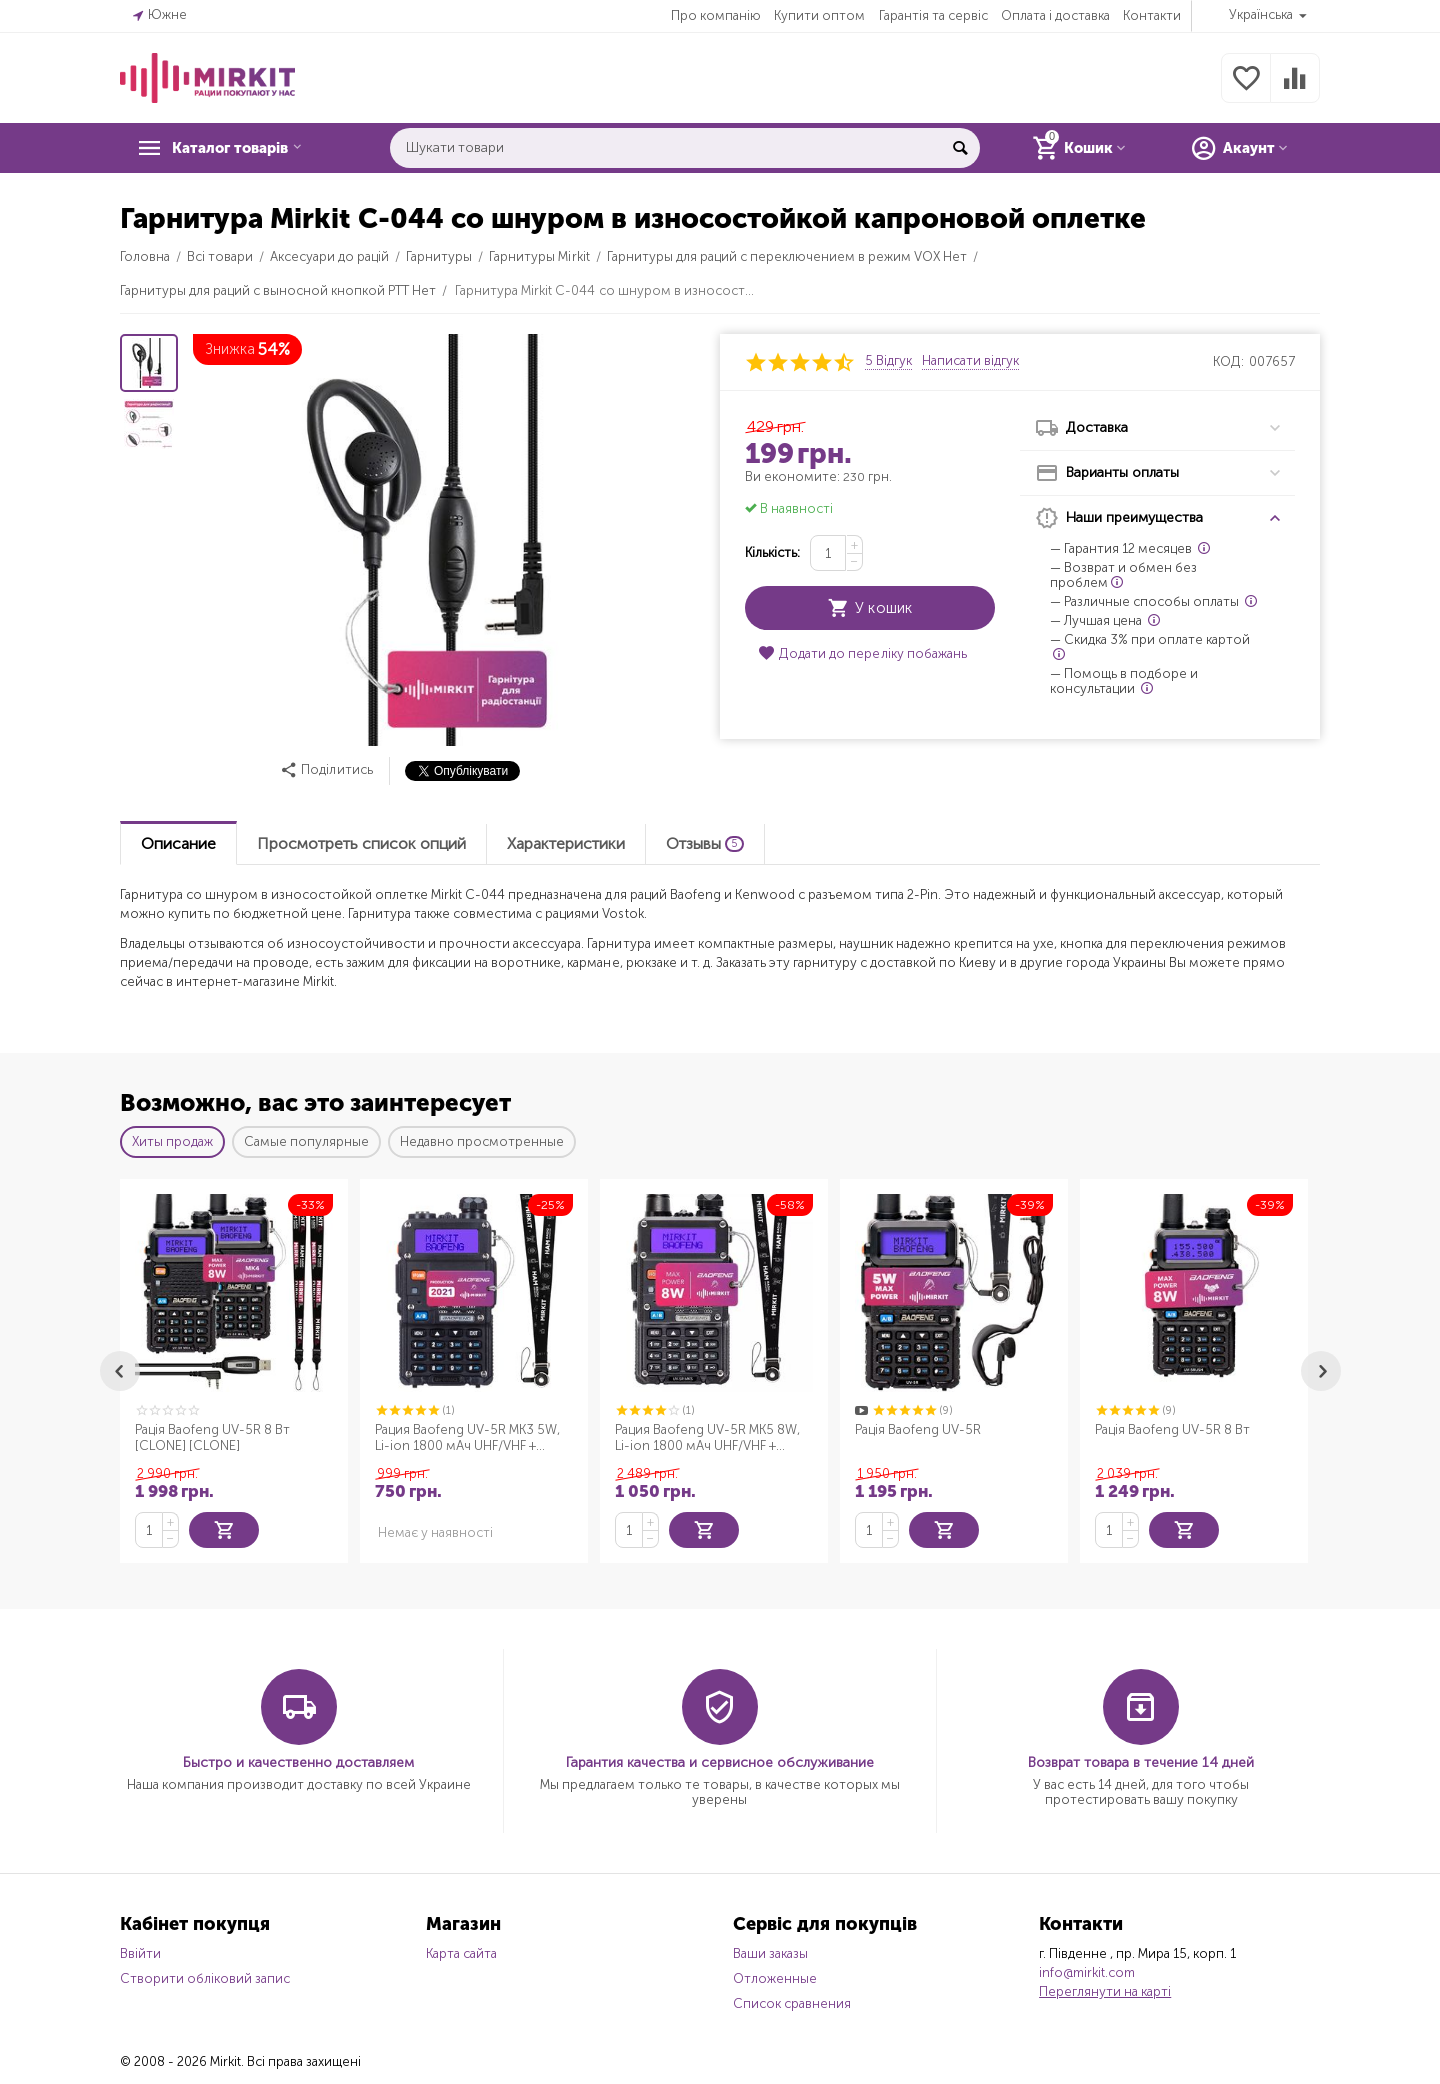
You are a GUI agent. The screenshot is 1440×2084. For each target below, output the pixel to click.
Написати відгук (970, 361)
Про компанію (716, 15)
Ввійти (140, 1951)
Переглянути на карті (1105, 1989)
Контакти (1152, 15)
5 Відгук (888, 361)
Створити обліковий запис (205, 1976)
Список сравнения (792, 2001)
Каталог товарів (242, 148)
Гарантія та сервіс (933, 15)
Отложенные (775, 1976)
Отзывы (705, 843)
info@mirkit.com (1087, 1970)
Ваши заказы (770, 1951)
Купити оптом (819, 15)
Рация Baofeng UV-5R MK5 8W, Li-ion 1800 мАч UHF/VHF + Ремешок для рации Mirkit (707, 1438)
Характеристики (566, 843)
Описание (178, 843)
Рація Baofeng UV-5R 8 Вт (1172, 1429)
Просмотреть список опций (361, 843)
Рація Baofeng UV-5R (918, 1429)
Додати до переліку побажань (862, 653)
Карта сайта (461, 1951)
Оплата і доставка (1055, 15)
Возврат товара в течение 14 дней (1141, 1760)
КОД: (1228, 361)
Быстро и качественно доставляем (298, 1760)
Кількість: (772, 552)
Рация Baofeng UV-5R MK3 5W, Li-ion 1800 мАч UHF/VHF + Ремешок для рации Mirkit (467, 1438)
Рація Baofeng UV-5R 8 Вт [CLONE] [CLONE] (212, 1437)
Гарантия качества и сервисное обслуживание (720, 1760)
